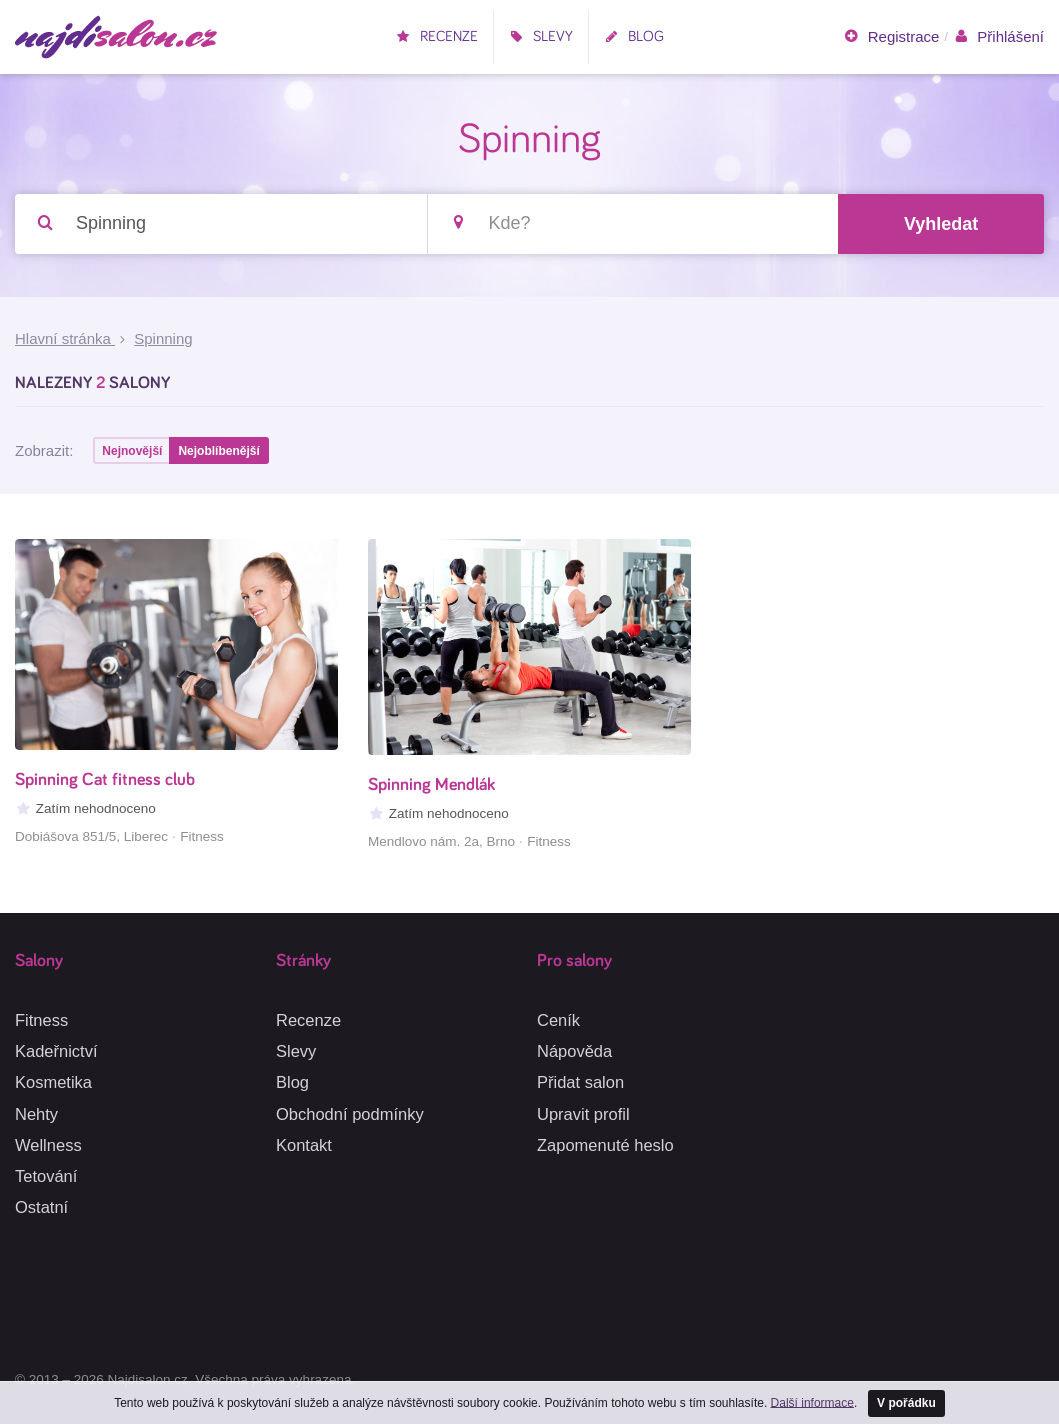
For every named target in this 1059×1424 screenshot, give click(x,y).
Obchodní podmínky (350, 1114)
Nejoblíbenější (218, 451)
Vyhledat (941, 224)
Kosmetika (53, 1082)
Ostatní (41, 1207)
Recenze (437, 36)
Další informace (812, 1402)
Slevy (541, 36)
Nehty (36, 1114)
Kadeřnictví (56, 1051)
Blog (634, 36)
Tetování (46, 1176)
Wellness (48, 1145)
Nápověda (574, 1051)
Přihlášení (998, 37)
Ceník (558, 1020)
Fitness (41, 1020)
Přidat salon (580, 1082)
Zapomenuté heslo (605, 1145)
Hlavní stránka (65, 338)
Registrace (891, 37)
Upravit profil (583, 1114)
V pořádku (906, 1403)
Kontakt (304, 1145)
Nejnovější (132, 451)
